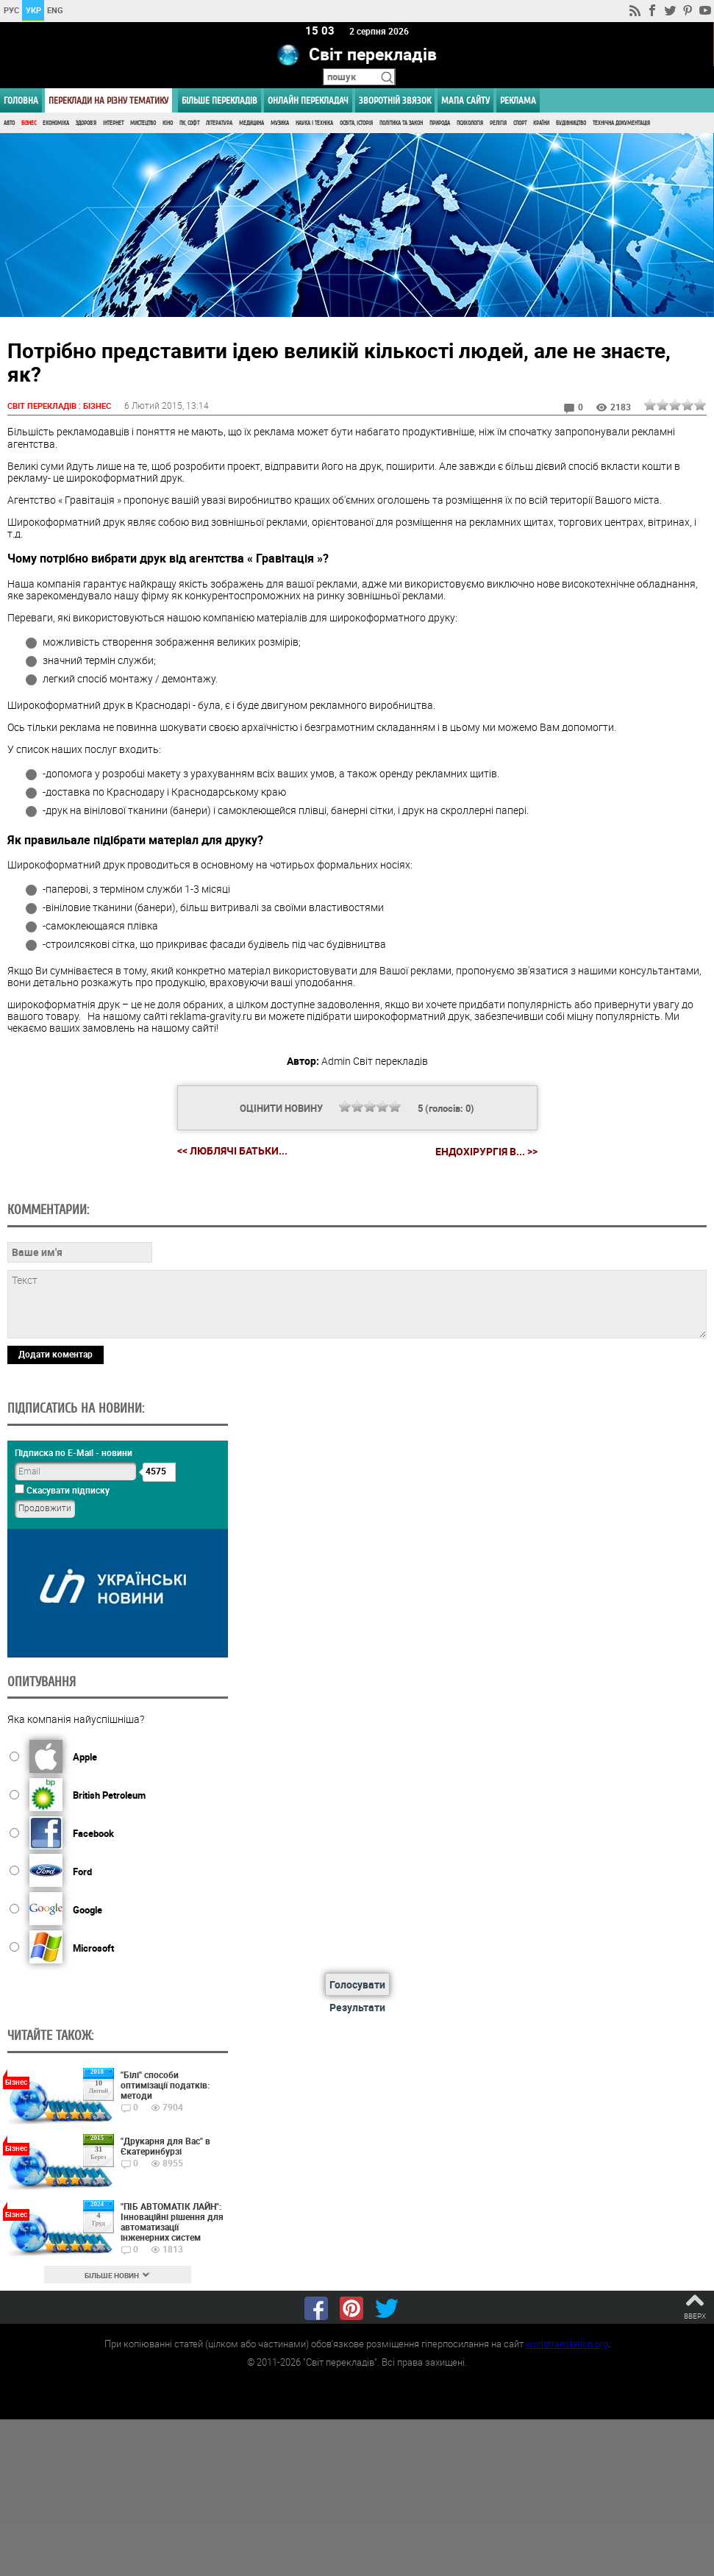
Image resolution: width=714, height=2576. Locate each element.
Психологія (470, 123)
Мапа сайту (465, 100)
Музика (280, 123)
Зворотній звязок (395, 100)
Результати (357, 2007)
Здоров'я (86, 123)
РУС (11, 9)
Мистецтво (143, 123)
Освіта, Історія (356, 123)
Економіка (56, 123)
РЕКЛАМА (518, 100)
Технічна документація (621, 123)
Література (219, 123)
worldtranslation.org (567, 2343)
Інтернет (113, 123)
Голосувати (357, 1984)
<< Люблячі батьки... (232, 1150)
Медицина (251, 123)
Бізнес (28, 123)
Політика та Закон (401, 123)
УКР (33, 9)
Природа (439, 123)
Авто (9, 123)
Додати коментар (55, 1353)
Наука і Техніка (314, 123)
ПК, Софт (189, 123)
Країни (541, 123)
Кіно (168, 123)
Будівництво (571, 123)
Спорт (519, 123)
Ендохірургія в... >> (486, 1151)
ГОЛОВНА (21, 100)
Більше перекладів (219, 100)
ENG (55, 9)
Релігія (498, 123)
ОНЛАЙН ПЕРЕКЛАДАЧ (308, 100)
